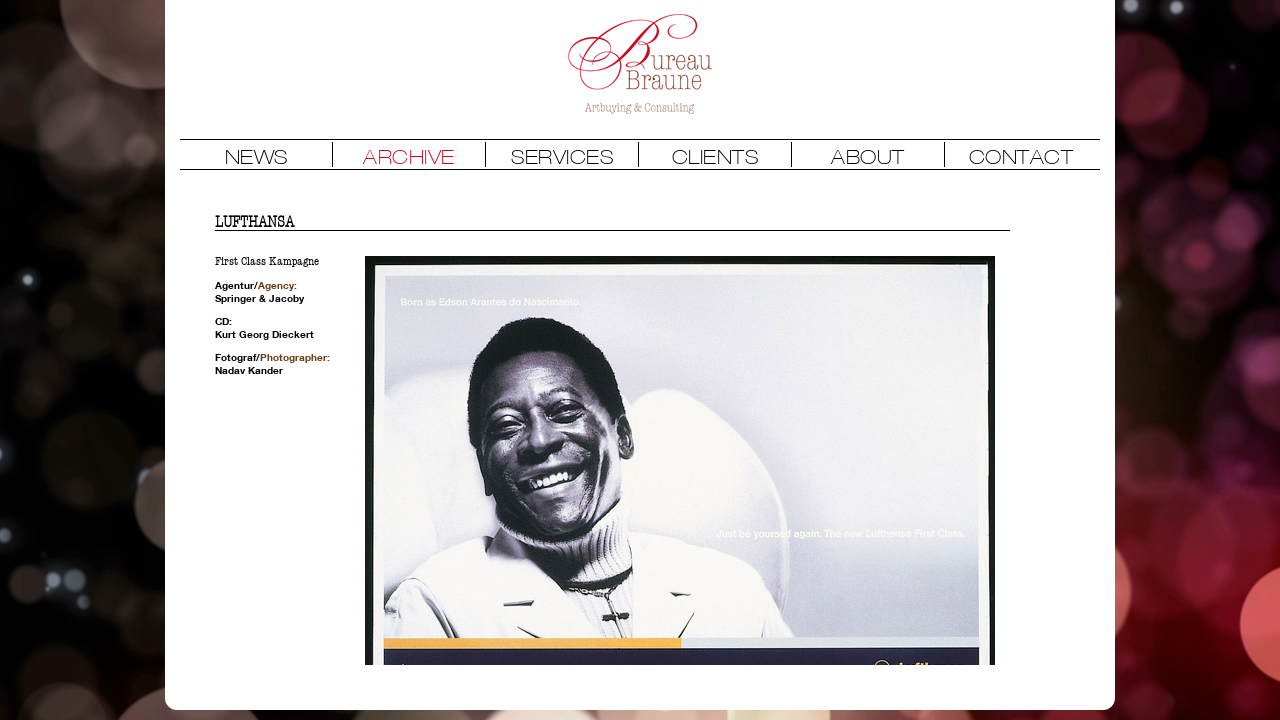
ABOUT (868, 156)
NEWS (256, 156)
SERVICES (562, 156)
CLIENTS (715, 156)
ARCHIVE (409, 156)
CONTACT (1021, 156)
